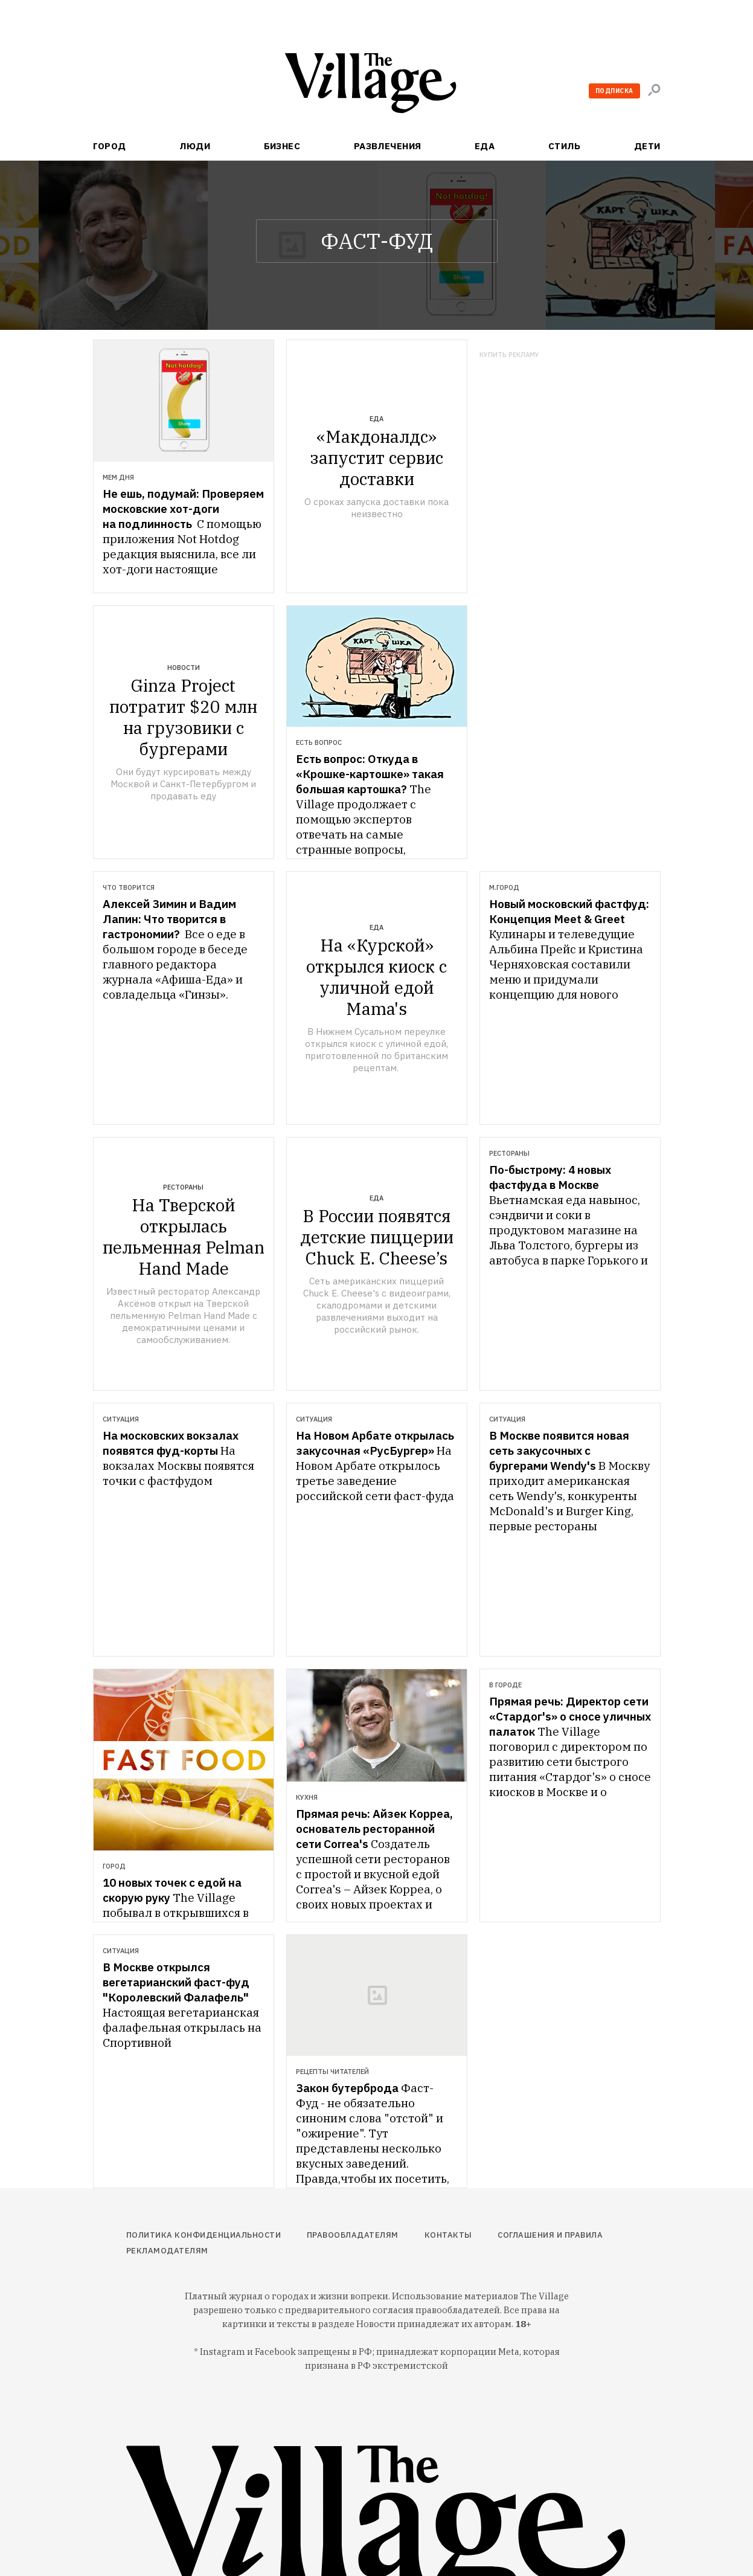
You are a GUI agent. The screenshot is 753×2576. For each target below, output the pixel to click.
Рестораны (183, 1187)
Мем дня (118, 477)
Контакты (448, 2235)
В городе (505, 1685)
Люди (194, 146)
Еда (485, 146)
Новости (183, 667)
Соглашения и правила (550, 2235)
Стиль (564, 146)
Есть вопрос (319, 742)
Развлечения (387, 146)
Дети (647, 146)
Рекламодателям (167, 2251)
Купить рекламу (509, 355)
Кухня (307, 1797)
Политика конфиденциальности (203, 2235)
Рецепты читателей (332, 2071)
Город (109, 146)
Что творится (129, 887)
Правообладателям (353, 2235)
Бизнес (282, 146)
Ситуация (121, 1419)
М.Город (504, 887)
